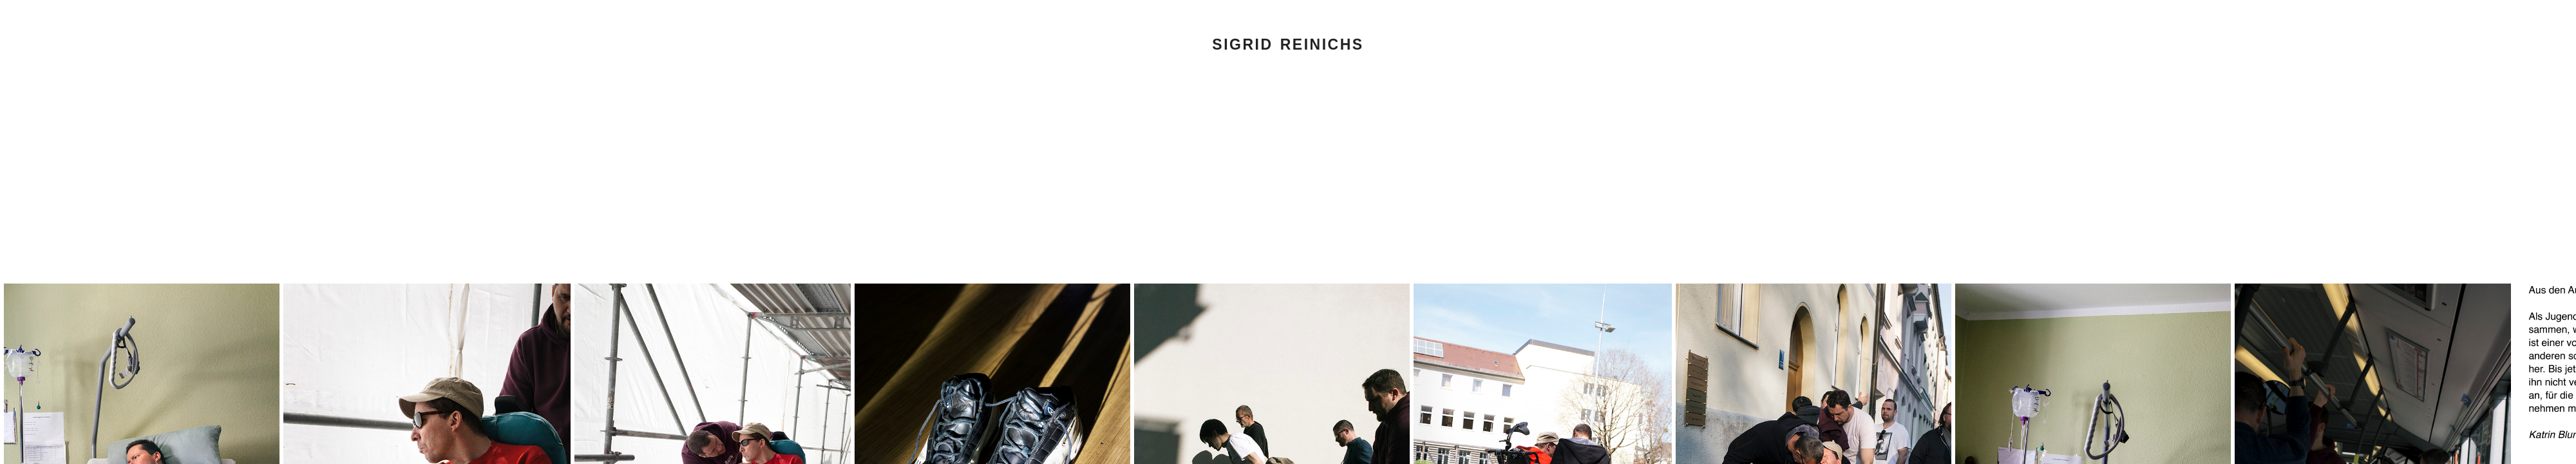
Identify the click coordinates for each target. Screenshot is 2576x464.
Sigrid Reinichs (1287, 44)
